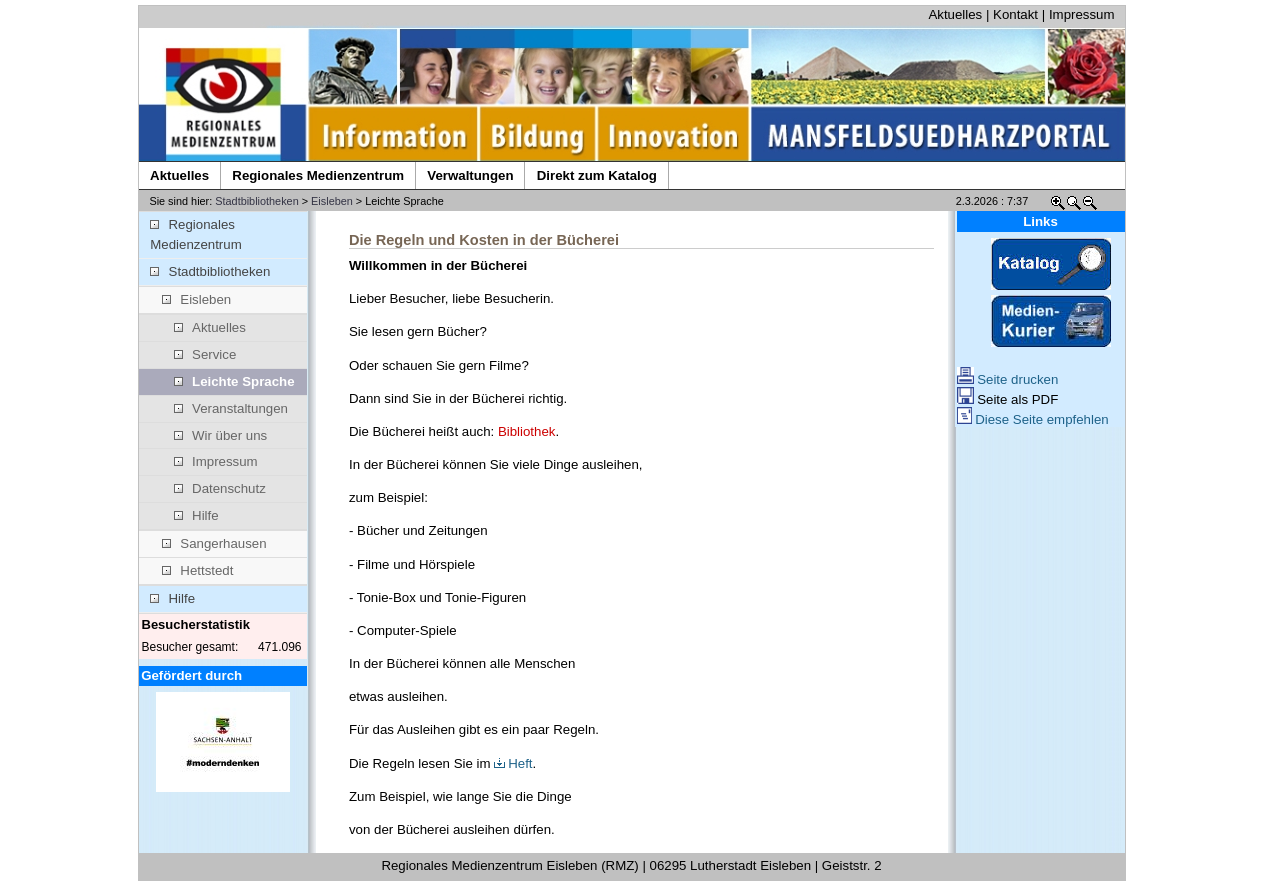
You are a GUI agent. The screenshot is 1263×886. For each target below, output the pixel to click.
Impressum (1082, 14)
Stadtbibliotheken (256, 201)
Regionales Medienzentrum (195, 234)
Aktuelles (955, 14)
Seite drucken (1008, 379)
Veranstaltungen (231, 408)
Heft (513, 763)
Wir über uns (220, 435)
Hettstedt (197, 570)
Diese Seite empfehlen (1033, 419)
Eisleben (332, 201)
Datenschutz (220, 488)
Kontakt (1015, 14)
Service (205, 354)
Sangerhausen (214, 543)
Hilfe (196, 515)
